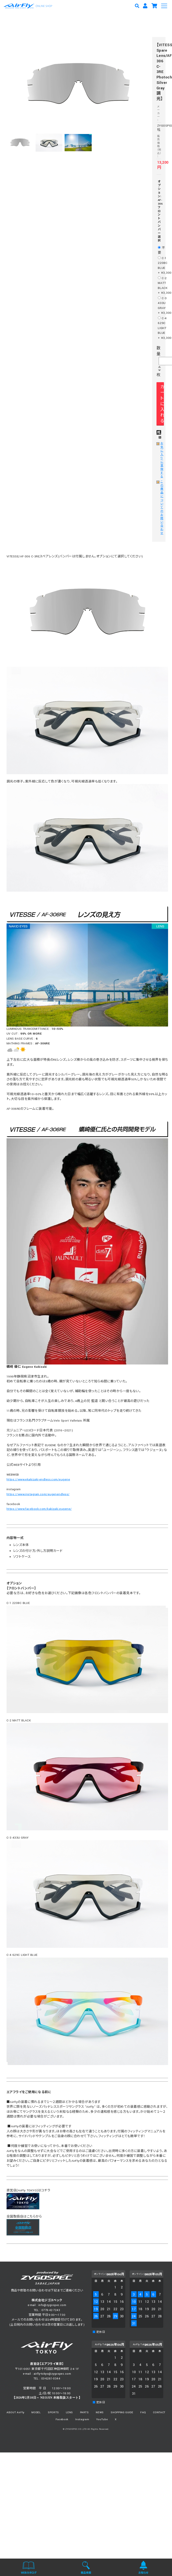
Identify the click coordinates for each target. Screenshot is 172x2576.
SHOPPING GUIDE (122, 2412)
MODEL (36, 2412)
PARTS (84, 2412)
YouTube (102, 2419)
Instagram (82, 2419)
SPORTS (53, 2412)
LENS (69, 2412)
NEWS (100, 2412)
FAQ (143, 2412)
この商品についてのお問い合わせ (161, 507)
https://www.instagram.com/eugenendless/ (38, 1494)
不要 (163, 250)
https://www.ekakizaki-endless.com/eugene (38, 1479)
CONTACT (159, 2412)
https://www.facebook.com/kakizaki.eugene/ (39, 1509)
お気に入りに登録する (161, 460)
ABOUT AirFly (15, 2412)
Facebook (62, 2419)
